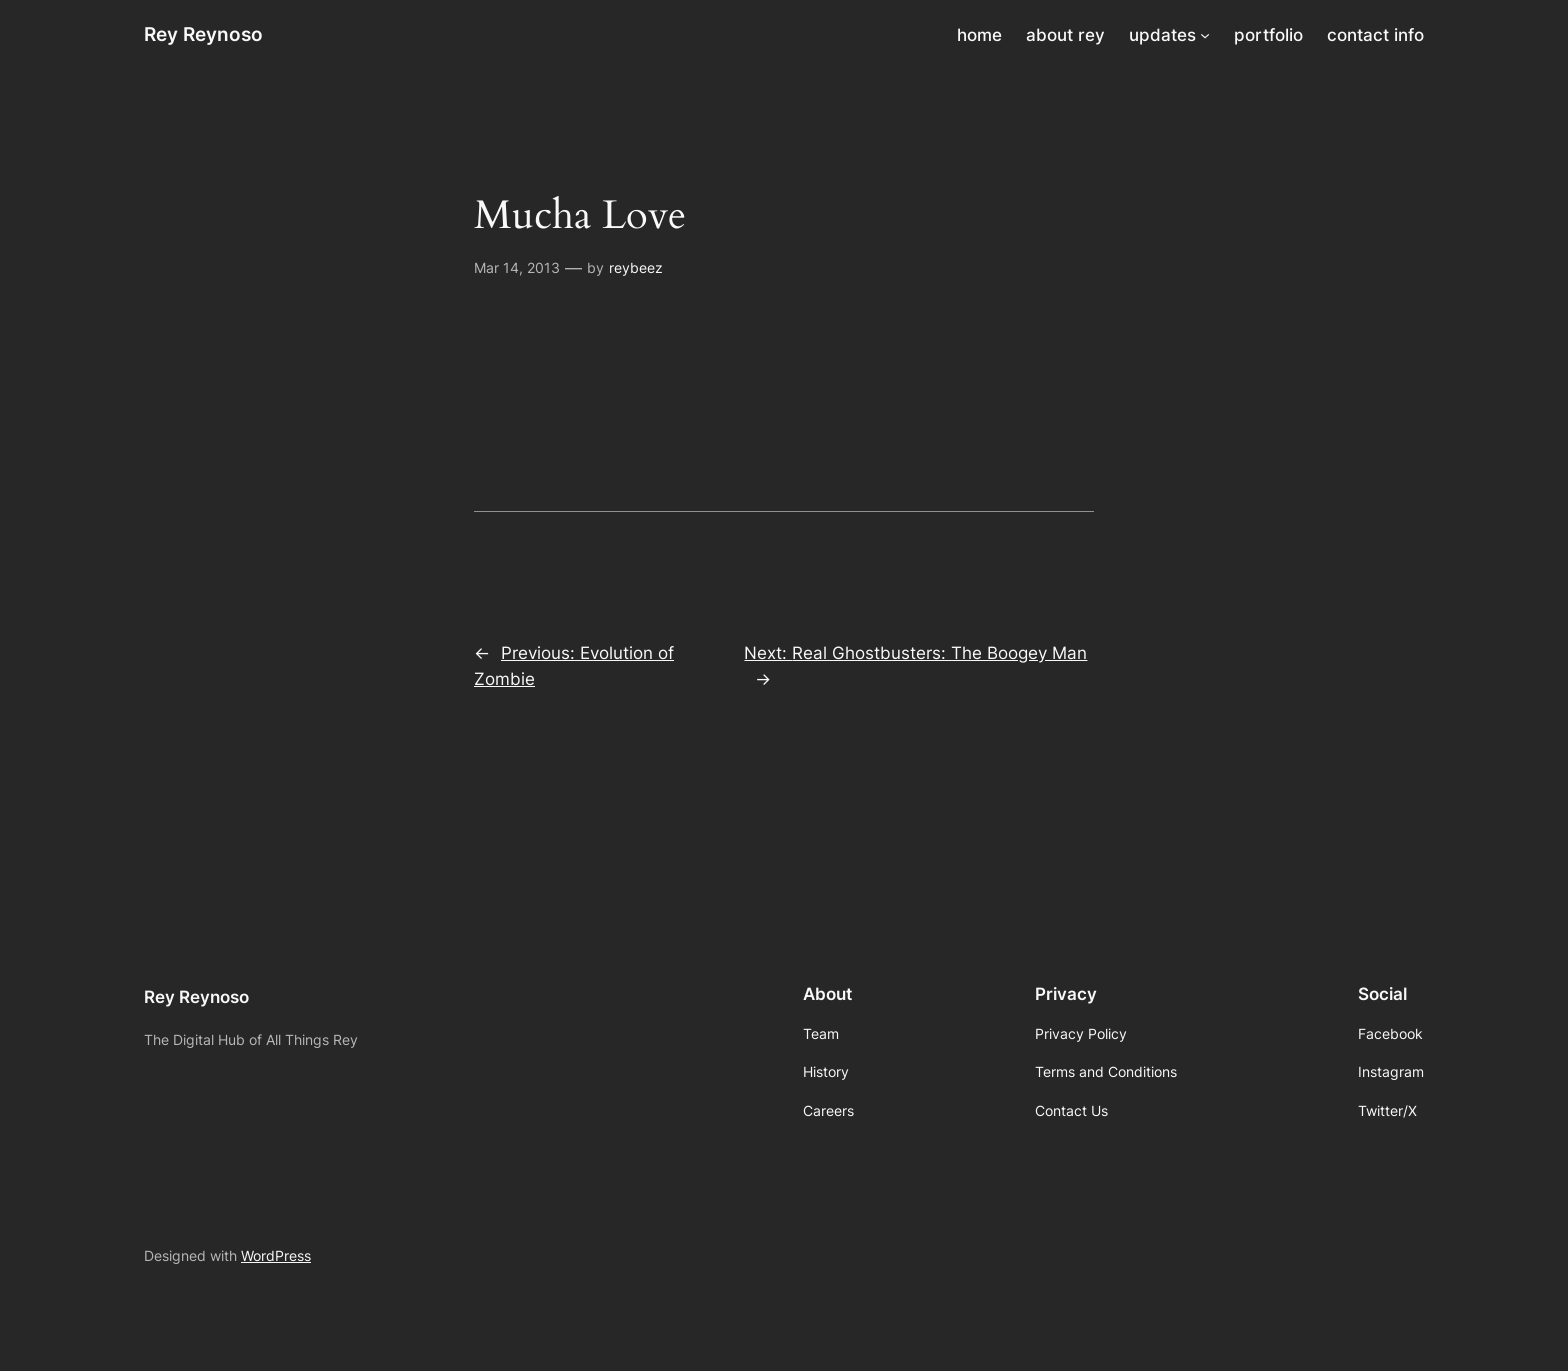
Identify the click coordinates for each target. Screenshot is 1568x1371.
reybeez (636, 267)
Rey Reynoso (203, 34)
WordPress (276, 1255)
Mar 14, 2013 (517, 267)
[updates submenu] (1205, 35)
